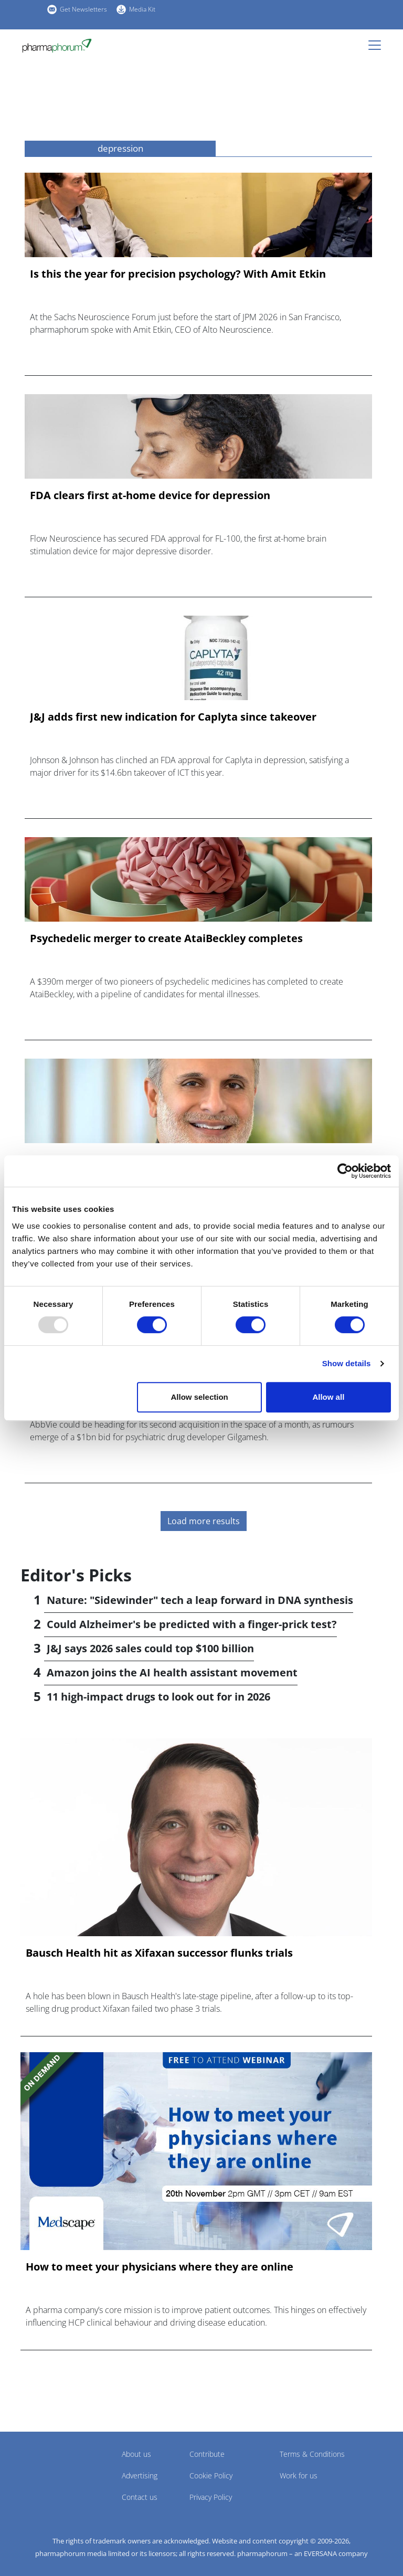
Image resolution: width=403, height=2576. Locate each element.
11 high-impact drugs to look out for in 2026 (158, 1697)
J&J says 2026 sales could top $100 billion (150, 1648)
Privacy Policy (210, 2497)
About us (136, 2454)
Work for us (298, 2475)
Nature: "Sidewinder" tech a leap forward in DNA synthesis (200, 1600)
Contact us (139, 2497)
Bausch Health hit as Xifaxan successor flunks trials (159, 1953)
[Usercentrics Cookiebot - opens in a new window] (345, 1171)
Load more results (203, 1521)
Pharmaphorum (49, 2469)
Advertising (139, 2475)
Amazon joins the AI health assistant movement (172, 1672)
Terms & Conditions (312, 2454)
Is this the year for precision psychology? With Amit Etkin (178, 274)
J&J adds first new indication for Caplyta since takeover (173, 717)
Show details (346, 1363)
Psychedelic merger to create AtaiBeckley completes (166, 938)
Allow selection (199, 1396)
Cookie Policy (210, 2475)
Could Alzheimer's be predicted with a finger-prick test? (192, 1624)
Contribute (207, 2454)
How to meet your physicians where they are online (159, 2267)
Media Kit (142, 9)
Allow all (328, 1396)
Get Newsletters (83, 9)
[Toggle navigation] (378, 45)
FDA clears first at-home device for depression (150, 495)
